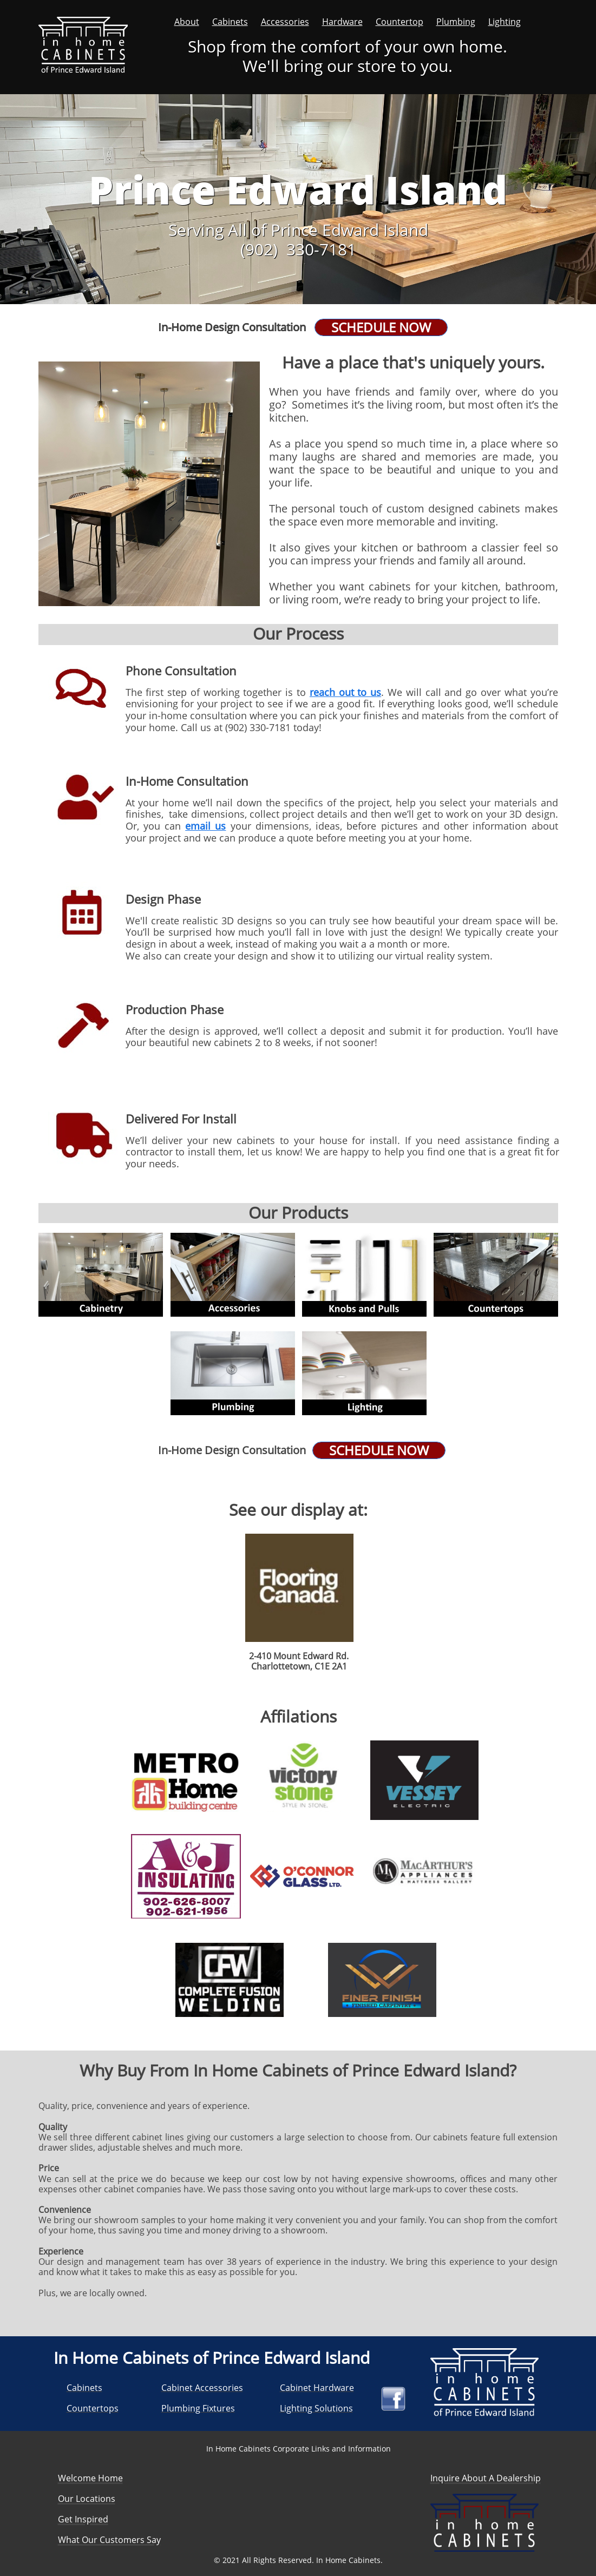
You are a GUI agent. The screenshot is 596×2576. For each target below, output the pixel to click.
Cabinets (230, 22)
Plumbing (455, 22)
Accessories (285, 22)
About (186, 22)
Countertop (399, 22)
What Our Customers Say (109, 2540)
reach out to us (345, 692)
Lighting (504, 22)
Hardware (342, 22)
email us (205, 825)
